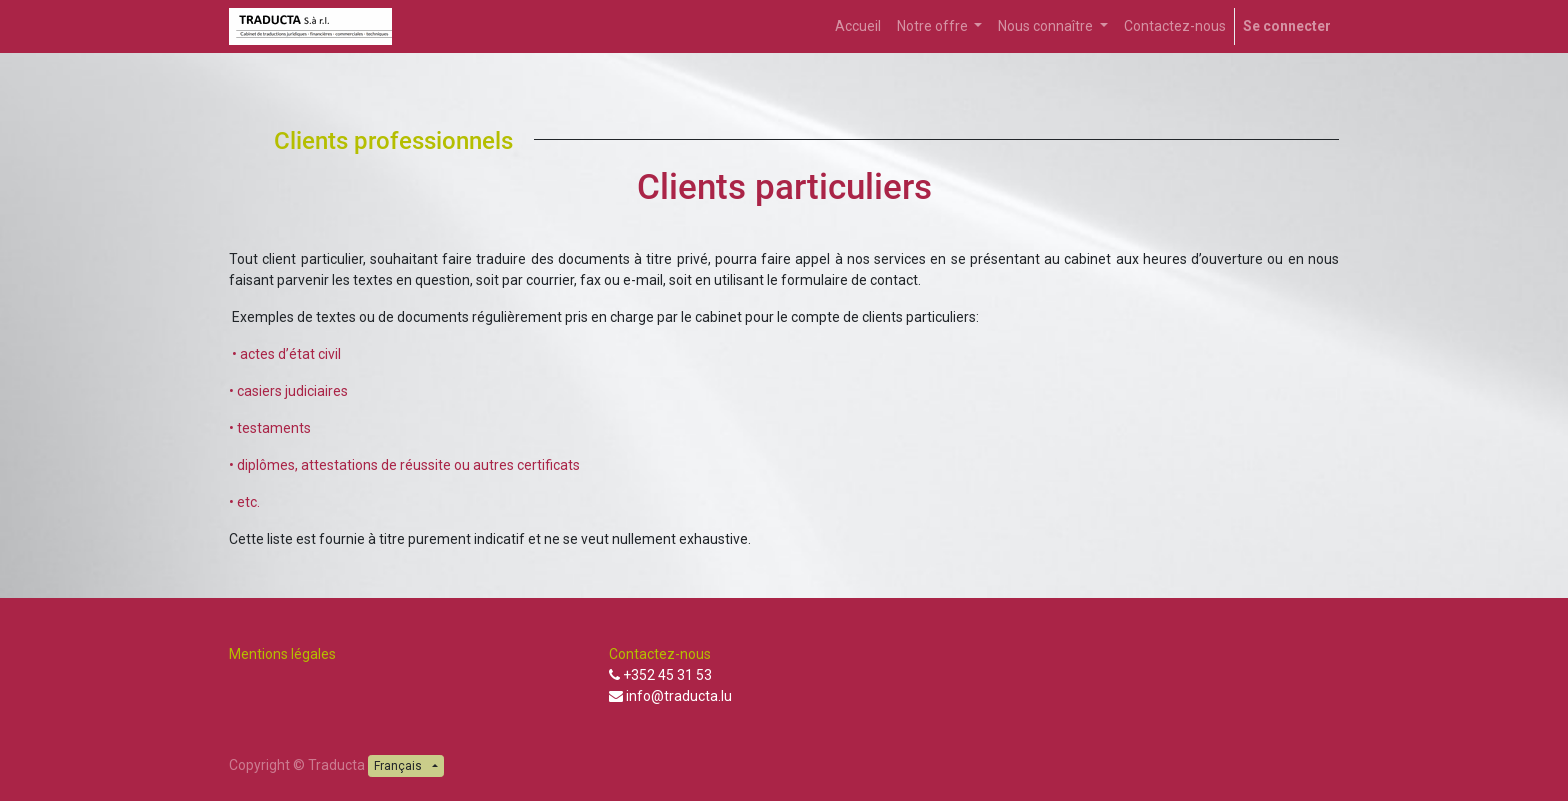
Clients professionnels (393, 141)
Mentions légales (284, 654)
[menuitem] (858, 26)
